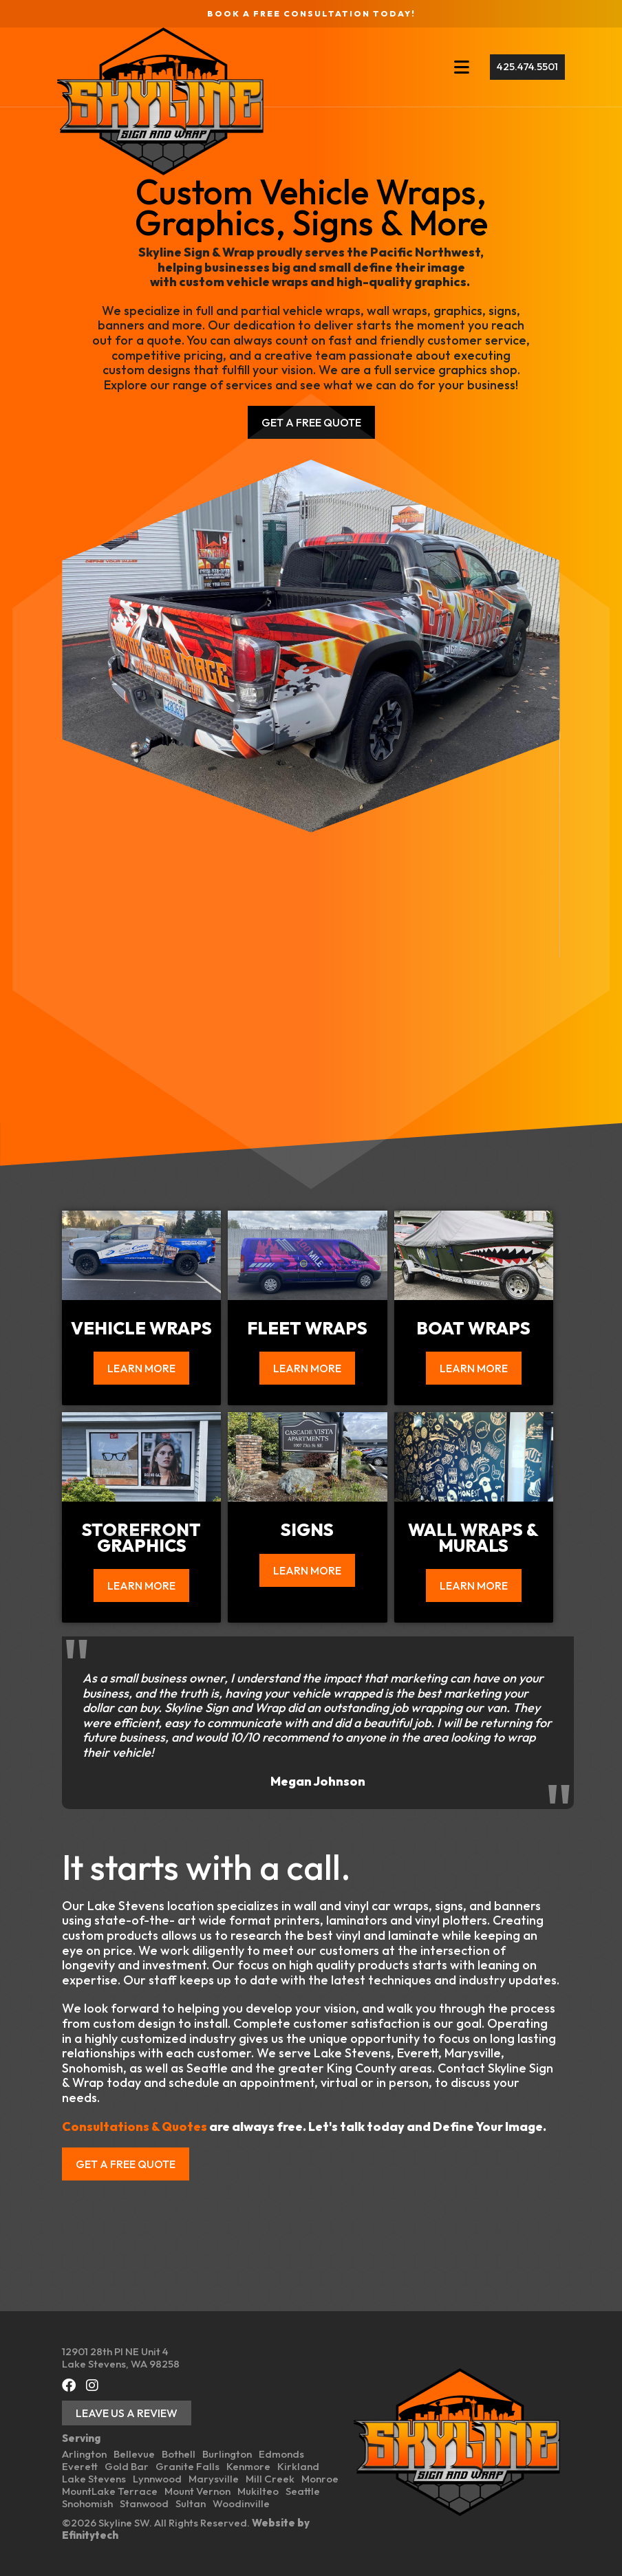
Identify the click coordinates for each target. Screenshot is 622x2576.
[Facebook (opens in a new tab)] (69, 2385)
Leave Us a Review (127, 2413)
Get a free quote (125, 2164)
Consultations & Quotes (134, 2126)
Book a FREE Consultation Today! (311, 13)
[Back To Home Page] (165, 101)
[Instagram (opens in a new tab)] (92, 2385)
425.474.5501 (522, 66)
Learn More (141, 1368)
